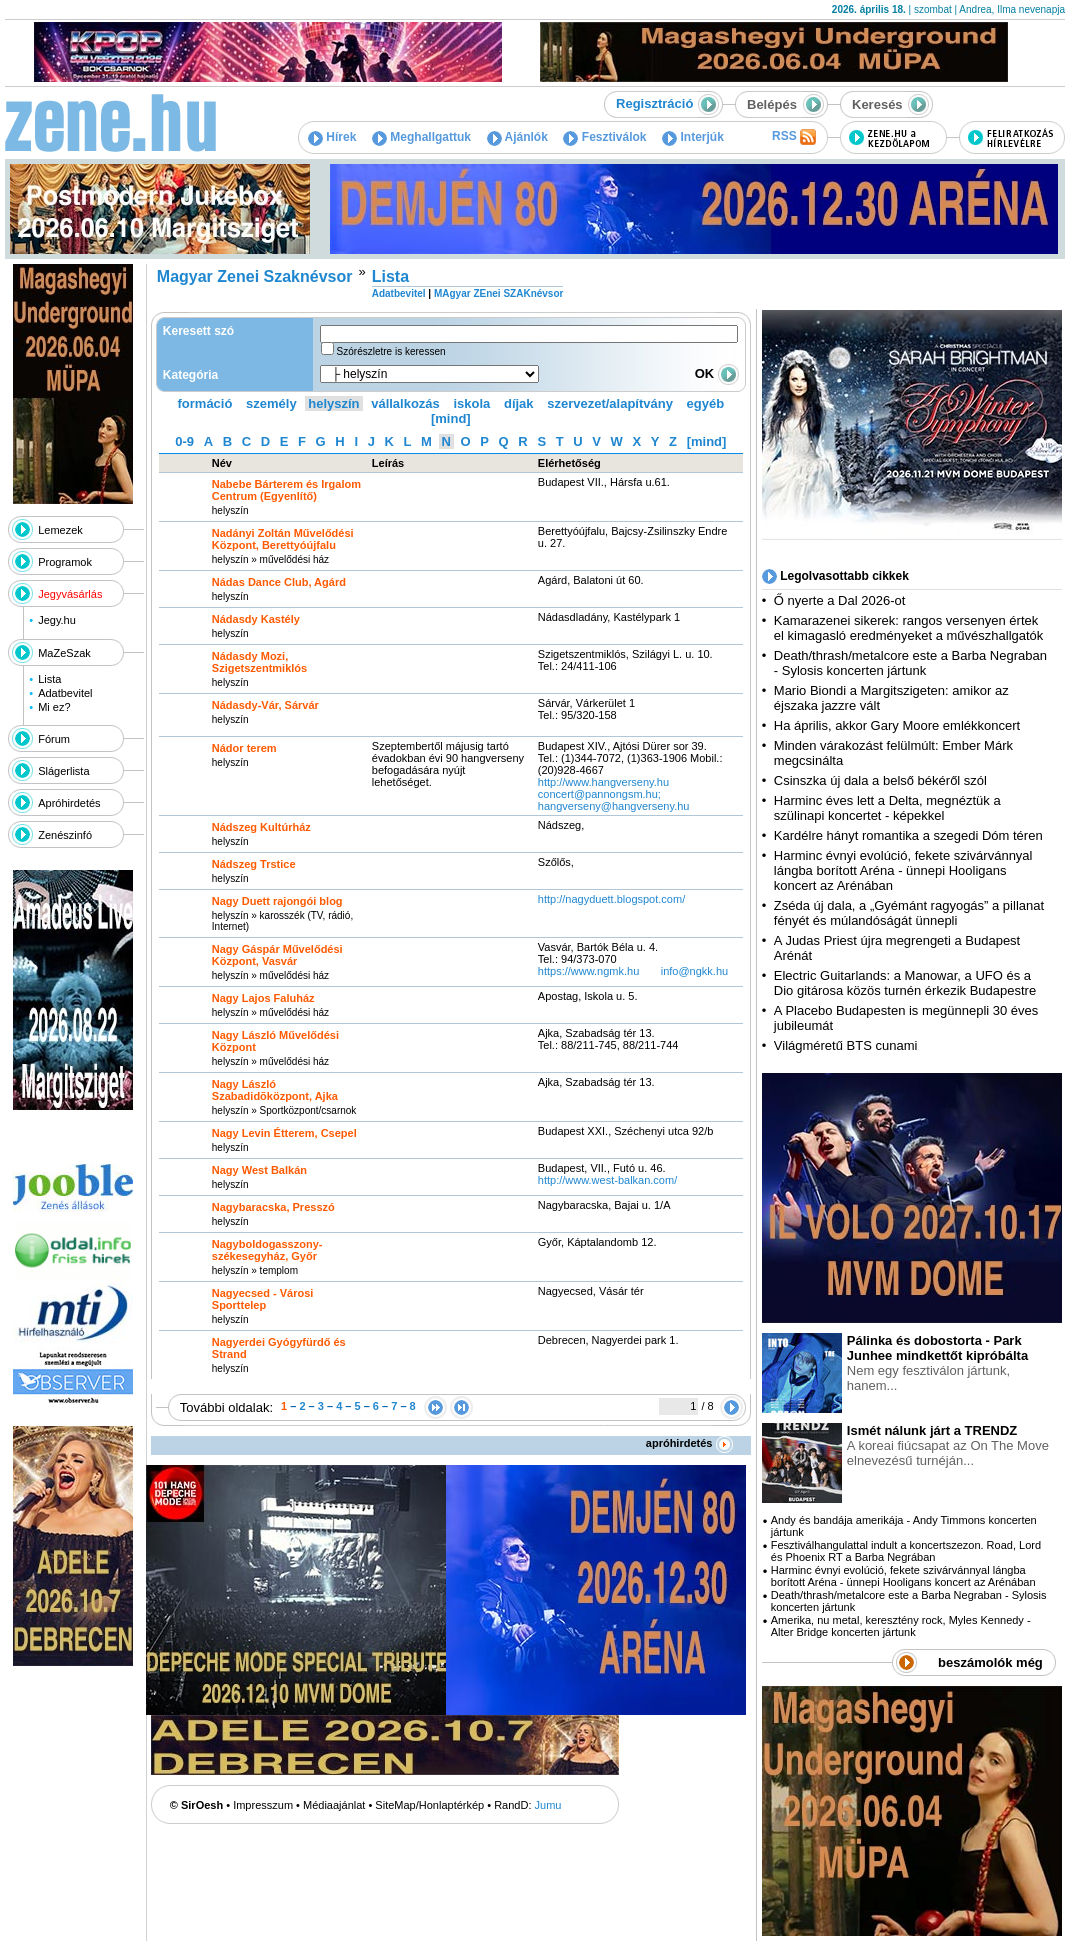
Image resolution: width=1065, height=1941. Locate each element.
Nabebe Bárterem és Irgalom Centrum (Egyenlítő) (286, 490)
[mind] (451, 418)
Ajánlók (517, 137)
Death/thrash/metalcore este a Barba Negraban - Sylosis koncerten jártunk (910, 663)
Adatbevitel (65, 693)
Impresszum (263, 1805)
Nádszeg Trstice (254, 864)
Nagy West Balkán (259, 1170)
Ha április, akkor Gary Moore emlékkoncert (897, 725)
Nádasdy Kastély (256, 619)
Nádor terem (244, 748)
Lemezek (60, 530)
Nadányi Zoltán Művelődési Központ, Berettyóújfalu (283, 539)
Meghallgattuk (421, 137)
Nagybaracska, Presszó (273, 1207)
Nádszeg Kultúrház (261, 827)
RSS (794, 137)
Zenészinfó (65, 835)
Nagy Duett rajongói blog (277, 901)
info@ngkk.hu (694, 971)
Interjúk (693, 137)
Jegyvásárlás (70, 594)
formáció (205, 403)
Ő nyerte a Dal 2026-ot (840, 600)
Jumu (548, 1805)
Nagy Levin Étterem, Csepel (284, 1133)
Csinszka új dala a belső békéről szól (880, 780)
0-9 (184, 441)
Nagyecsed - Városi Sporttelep (263, 1299)
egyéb (706, 403)
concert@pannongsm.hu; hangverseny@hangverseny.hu (614, 800)
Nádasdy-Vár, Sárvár (265, 705)
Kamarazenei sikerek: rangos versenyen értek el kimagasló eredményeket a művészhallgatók (909, 628)
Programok (65, 562)
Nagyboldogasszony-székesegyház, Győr (267, 1250)
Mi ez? (54, 707)
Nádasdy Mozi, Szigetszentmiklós (259, 662)
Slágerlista (63, 771)
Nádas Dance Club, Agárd (279, 582)
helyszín (333, 403)
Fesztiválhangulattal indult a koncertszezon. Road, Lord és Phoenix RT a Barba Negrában (906, 1551)
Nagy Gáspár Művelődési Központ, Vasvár (277, 955)
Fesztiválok (604, 137)
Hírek (332, 137)
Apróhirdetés (69, 803)
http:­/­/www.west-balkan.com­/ (607, 1180)
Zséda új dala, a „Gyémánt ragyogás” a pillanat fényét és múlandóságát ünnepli (909, 913)
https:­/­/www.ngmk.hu (589, 971)
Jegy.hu (57, 620)
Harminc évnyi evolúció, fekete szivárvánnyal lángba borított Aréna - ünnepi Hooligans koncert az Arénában (903, 870)
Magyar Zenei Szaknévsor (255, 276)
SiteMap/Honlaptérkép (429, 1805)
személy (271, 403)
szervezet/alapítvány (610, 403)
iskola (471, 403)
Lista (49, 679)
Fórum (54, 739)
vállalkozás (405, 403)
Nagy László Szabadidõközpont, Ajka (275, 1090)
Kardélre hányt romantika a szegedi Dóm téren (908, 835)
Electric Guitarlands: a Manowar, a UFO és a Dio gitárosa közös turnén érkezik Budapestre (905, 983)
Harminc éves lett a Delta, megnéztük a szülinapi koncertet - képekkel (887, 808)
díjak (519, 403)
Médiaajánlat (334, 1805)
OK (717, 373)
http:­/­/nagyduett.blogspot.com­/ (611, 899)
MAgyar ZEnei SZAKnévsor (498, 293)
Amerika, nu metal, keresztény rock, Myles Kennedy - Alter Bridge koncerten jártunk (901, 1626)
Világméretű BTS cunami (846, 1045)
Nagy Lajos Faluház (263, 998)
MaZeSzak (64, 653)
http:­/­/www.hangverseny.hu (603, 782)
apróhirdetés (689, 1443)
